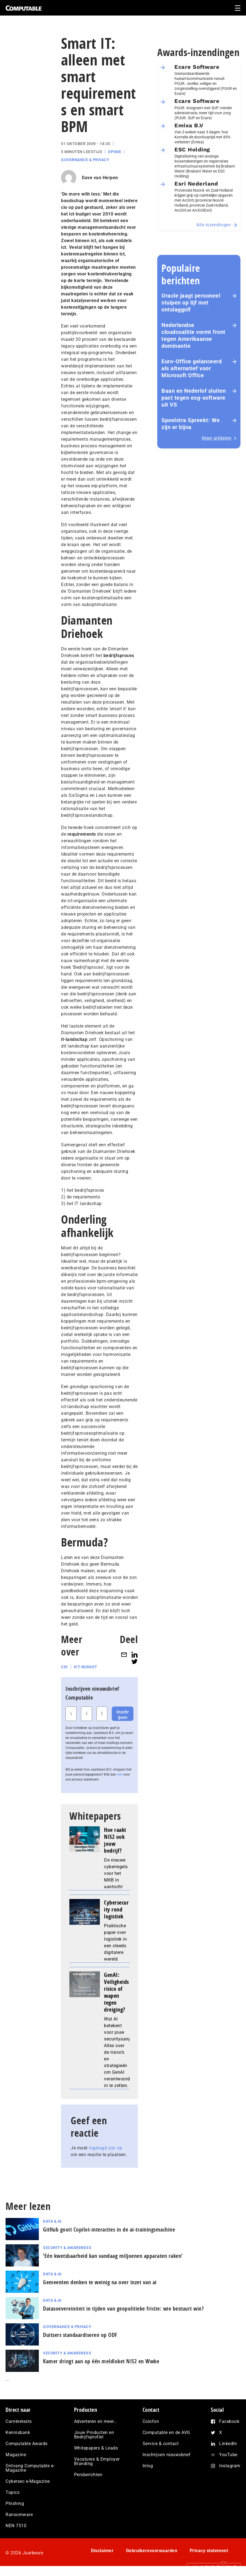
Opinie (114, 151)
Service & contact (161, 2443)
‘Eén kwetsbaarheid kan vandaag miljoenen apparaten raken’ (113, 2256)
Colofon (151, 2421)
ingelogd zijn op (105, 2148)
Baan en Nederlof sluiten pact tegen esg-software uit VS (193, 397)
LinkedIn (228, 2443)
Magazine (16, 2454)
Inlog (148, 2465)
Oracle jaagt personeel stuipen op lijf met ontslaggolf (190, 302)
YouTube (228, 2454)
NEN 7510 (16, 2525)
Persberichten (88, 2474)
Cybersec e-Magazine (28, 2481)
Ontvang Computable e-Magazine (30, 2468)
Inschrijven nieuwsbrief (167, 2454)
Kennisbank (18, 2432)
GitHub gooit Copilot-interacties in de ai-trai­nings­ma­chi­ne (109, 2229)
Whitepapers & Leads (96, 2448)
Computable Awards (27, 2443)
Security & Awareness (67, 2247)
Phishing (15, 2503)
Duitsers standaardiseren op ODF (80, 2335)
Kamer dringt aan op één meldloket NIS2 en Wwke (101, 2361)
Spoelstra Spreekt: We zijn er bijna (190, 423)
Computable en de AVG (166, 2432)
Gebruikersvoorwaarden (151, 2550)
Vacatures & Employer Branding (97, 2461)
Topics (12, 2492)
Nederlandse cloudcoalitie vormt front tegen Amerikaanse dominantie (193, 335)
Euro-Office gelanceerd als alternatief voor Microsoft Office (191, 368)
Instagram (229, 2465)
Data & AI (52, 2221)
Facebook (229, 2421)
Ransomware (19, 2514)
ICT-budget (85, 1667)
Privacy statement (209, 2550)
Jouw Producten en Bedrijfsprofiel (94, 2435)
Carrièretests (19, 2421)
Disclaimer (102, 2550)
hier (120, 1774)
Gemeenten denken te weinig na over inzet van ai (100, 2282)
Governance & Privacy (85, 160)
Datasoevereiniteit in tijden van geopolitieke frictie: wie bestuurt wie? (123, 2308)
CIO (64, 1667)
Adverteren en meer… (95, 2421)
